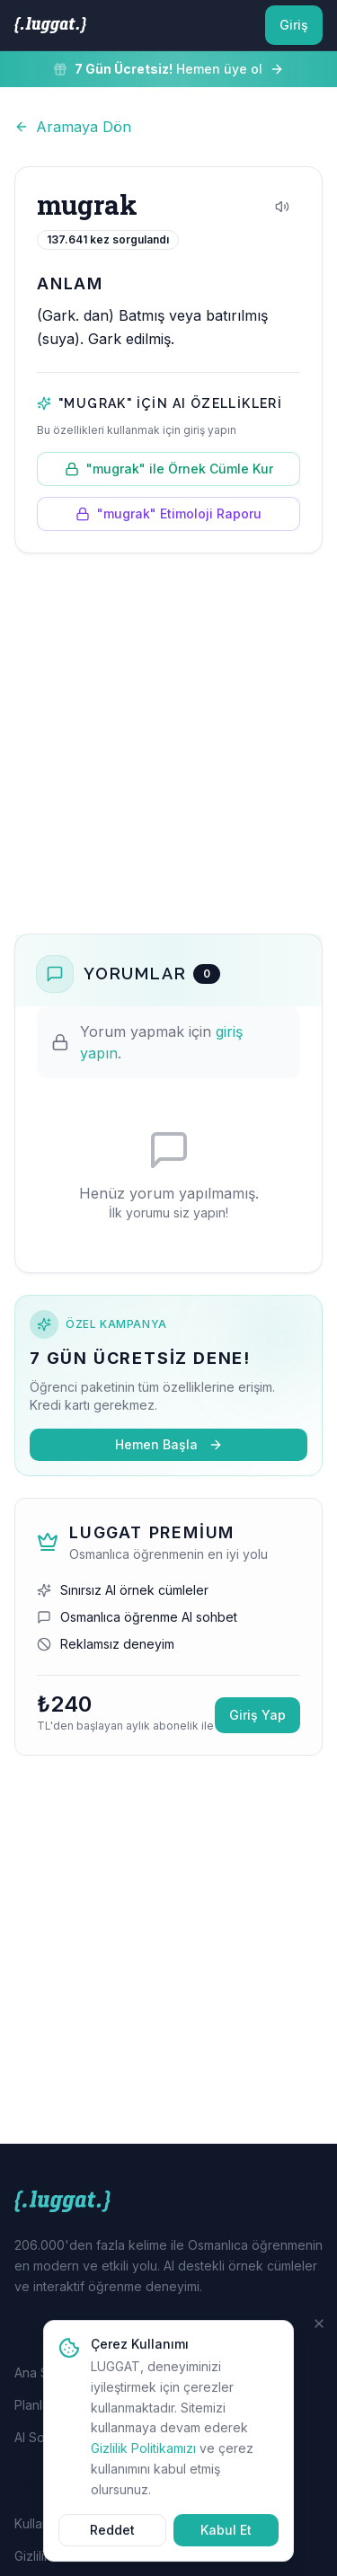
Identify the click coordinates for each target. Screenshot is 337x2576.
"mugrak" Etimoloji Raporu (168, 513)
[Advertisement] (168, 743)
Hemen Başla (169, 1444)
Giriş (293, 24)
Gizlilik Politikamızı (143, 2457)
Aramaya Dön (72, 127)
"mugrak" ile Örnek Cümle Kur (169, 468)
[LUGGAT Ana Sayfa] (50, 25)
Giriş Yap (257, 1714)
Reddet (112, 2539)
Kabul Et (226, 2539)
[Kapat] (319, 2332)
